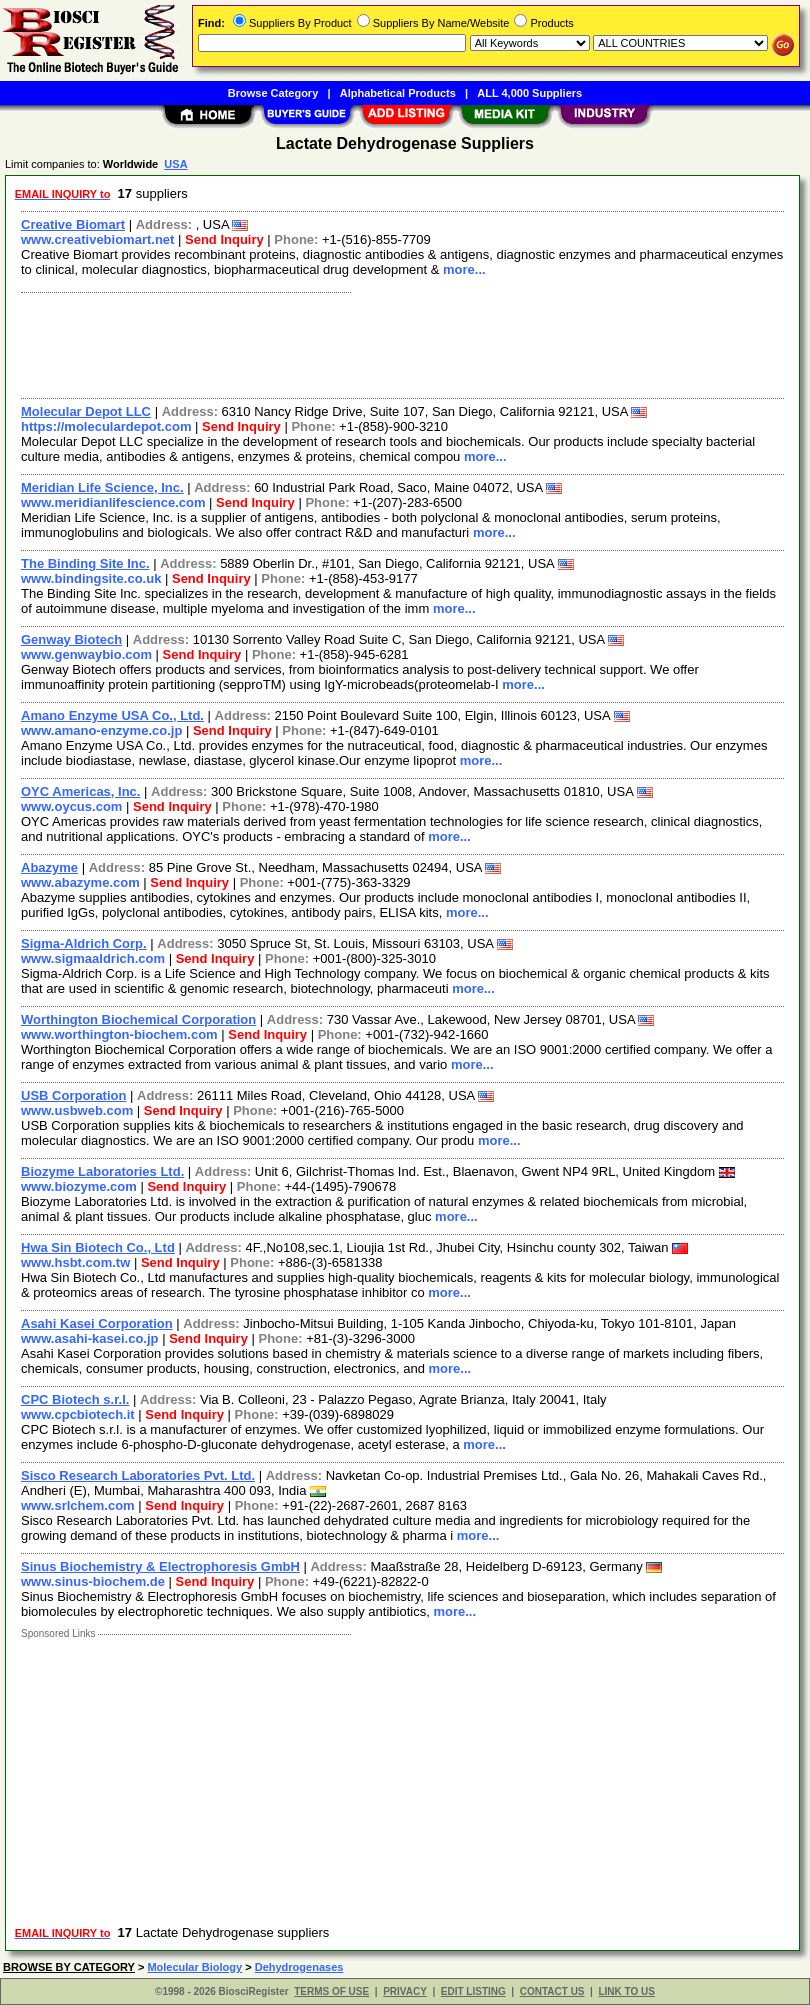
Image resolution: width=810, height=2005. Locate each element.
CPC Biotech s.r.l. (75, 1399)
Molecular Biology (194, 1967)
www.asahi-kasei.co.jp (90, 1338)
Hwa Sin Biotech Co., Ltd (98, 1247)
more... (464, 269)
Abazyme (49, 867)
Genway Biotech (71, 639)
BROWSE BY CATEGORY (69, 1967)
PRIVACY (405, 1991)
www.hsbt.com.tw (75, 1262)
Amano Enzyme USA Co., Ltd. (112, 715)
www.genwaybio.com (86, 654)
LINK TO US (626, 1991)
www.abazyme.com (80, 882)
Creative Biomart (73, 224)
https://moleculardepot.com (106, 426)
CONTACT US (552, 1991)
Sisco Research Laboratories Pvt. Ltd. (138, 1475)
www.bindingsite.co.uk (91, 578)
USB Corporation (73, 1095)
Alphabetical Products (398, 93)
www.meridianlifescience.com (113, 502)
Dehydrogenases (299, 1967)
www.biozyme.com (79, 1186)
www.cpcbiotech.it (78, 1414)
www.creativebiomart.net (97, 239)
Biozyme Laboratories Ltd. (102, 1171)
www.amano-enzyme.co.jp (101, 730)
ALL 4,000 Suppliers (529, 93)
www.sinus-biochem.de (93, 1581)
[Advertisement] (398, 343)
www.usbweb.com (77, 1110)
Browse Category (273, 93)
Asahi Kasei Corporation (97, 1323)
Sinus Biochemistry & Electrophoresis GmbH (160, 1566)
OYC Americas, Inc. (80, 791)
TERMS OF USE (331, 1991)
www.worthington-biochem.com (119, 1034)
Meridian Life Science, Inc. (102, 487)
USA (175, 164)
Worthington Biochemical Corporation (138, 1019)
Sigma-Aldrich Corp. (84, 943)
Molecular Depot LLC (86, 411)
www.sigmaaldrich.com (93, 958)
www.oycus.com (71, 806)
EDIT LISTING (473, 1991)
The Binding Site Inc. (85, 563)
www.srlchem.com (78, 1505)
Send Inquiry (224, 239)
